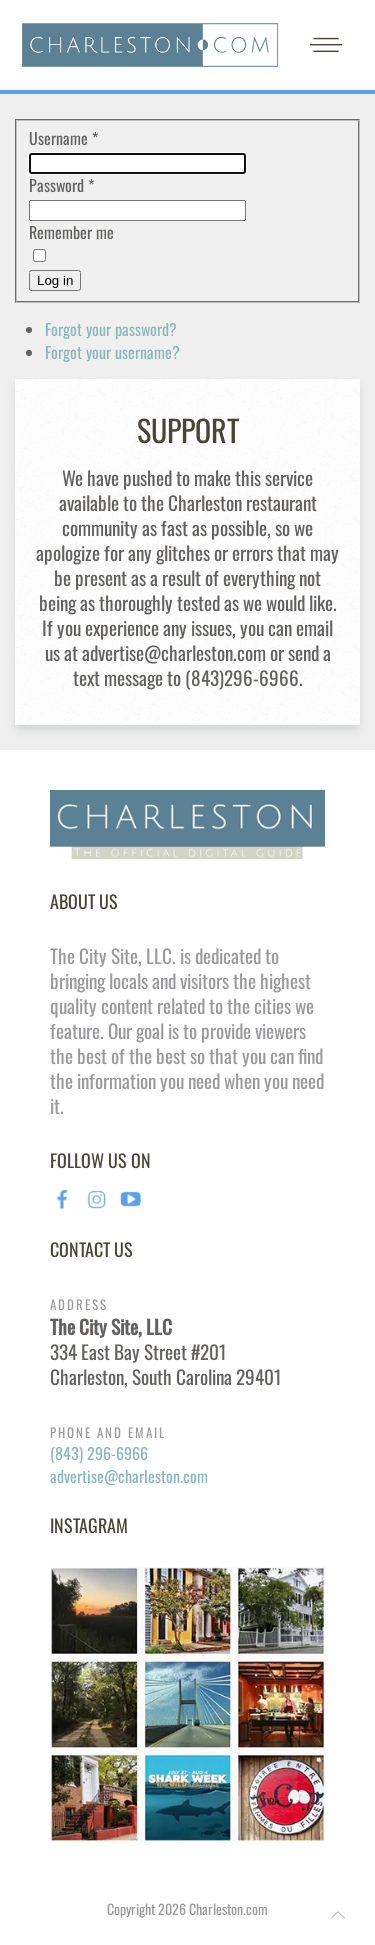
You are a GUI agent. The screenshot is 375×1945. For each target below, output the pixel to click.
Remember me (71, 232)
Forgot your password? (111, 329)
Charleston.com (228, 1908)
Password (61, 185)
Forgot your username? (112, 352)
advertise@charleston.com (129, 1476)
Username (63, 138)
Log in (55, 280)
